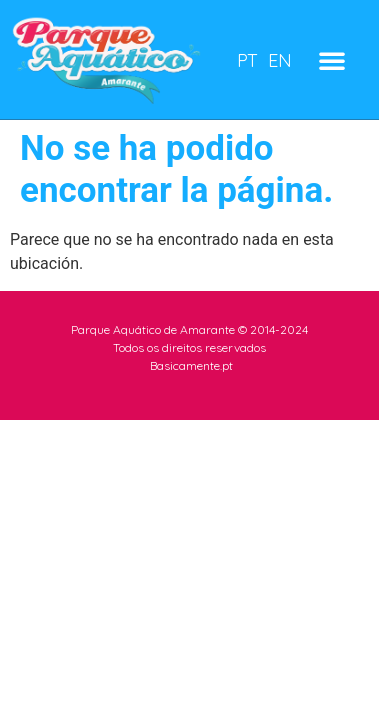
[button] (332, 60)
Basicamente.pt (191, 365)
